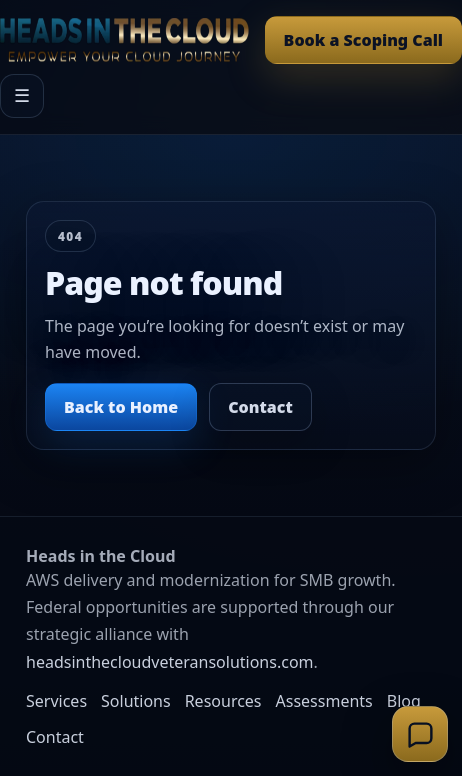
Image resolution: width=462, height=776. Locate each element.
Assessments (324, 701)
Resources (223, 701)
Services (56, 701)
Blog (404, 701)
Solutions (136, 701)
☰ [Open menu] (22, 96)
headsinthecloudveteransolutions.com (170, 662)
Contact (260, 407)
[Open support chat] (420, 734)
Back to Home (121, 407)
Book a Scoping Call (363, 40)
